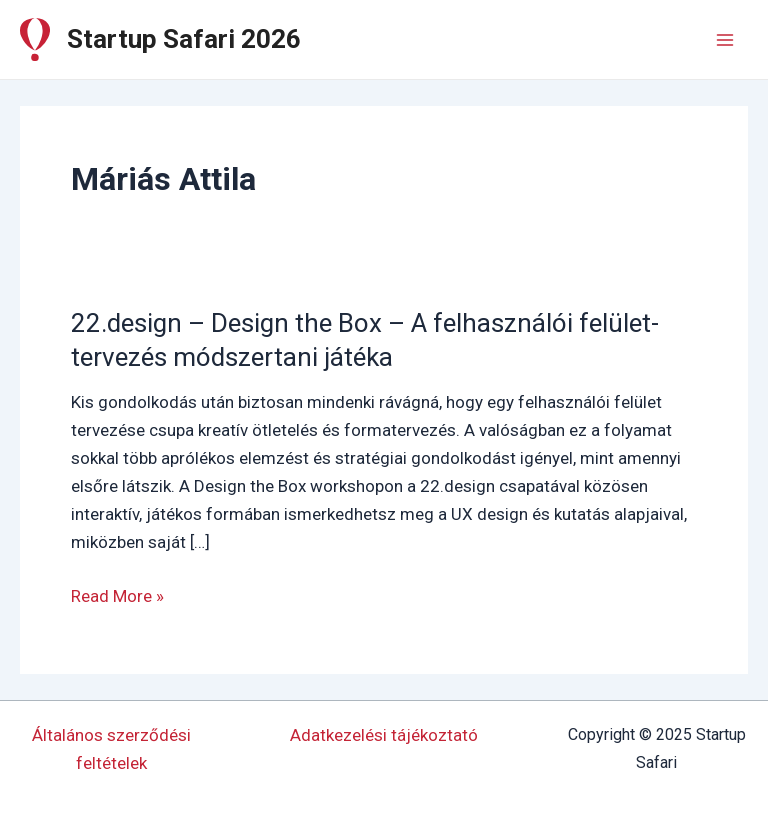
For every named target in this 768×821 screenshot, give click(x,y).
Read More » (117, 596)
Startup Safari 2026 (184, 39)
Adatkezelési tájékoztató (384, 735)
